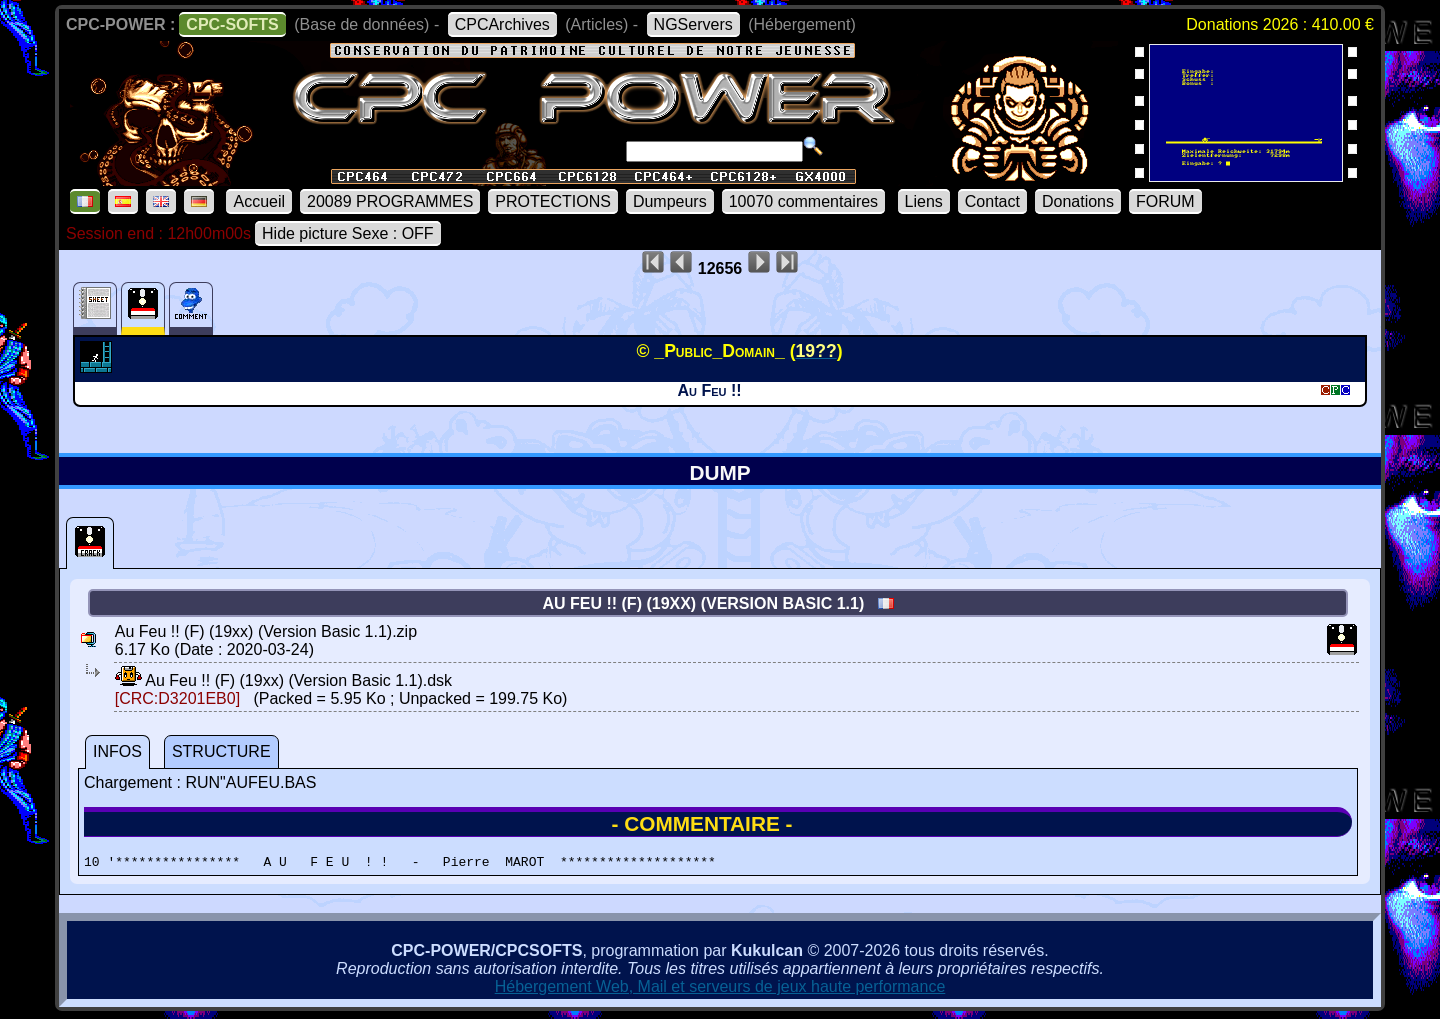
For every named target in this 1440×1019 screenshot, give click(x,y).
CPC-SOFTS (232, 24)
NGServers (693, 24)
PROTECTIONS (553, 201)
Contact (992, 201)
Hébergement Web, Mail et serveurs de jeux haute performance (720, 989)
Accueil (259, 201)
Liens (924, 201)
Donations (1078, 201)
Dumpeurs (670, 201)
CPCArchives (502, 24)
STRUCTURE (221, 751)
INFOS (117, 751)
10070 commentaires (803, 201)
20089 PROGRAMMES (390, 201)
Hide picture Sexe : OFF (348, 233)
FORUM (1165, 201)
